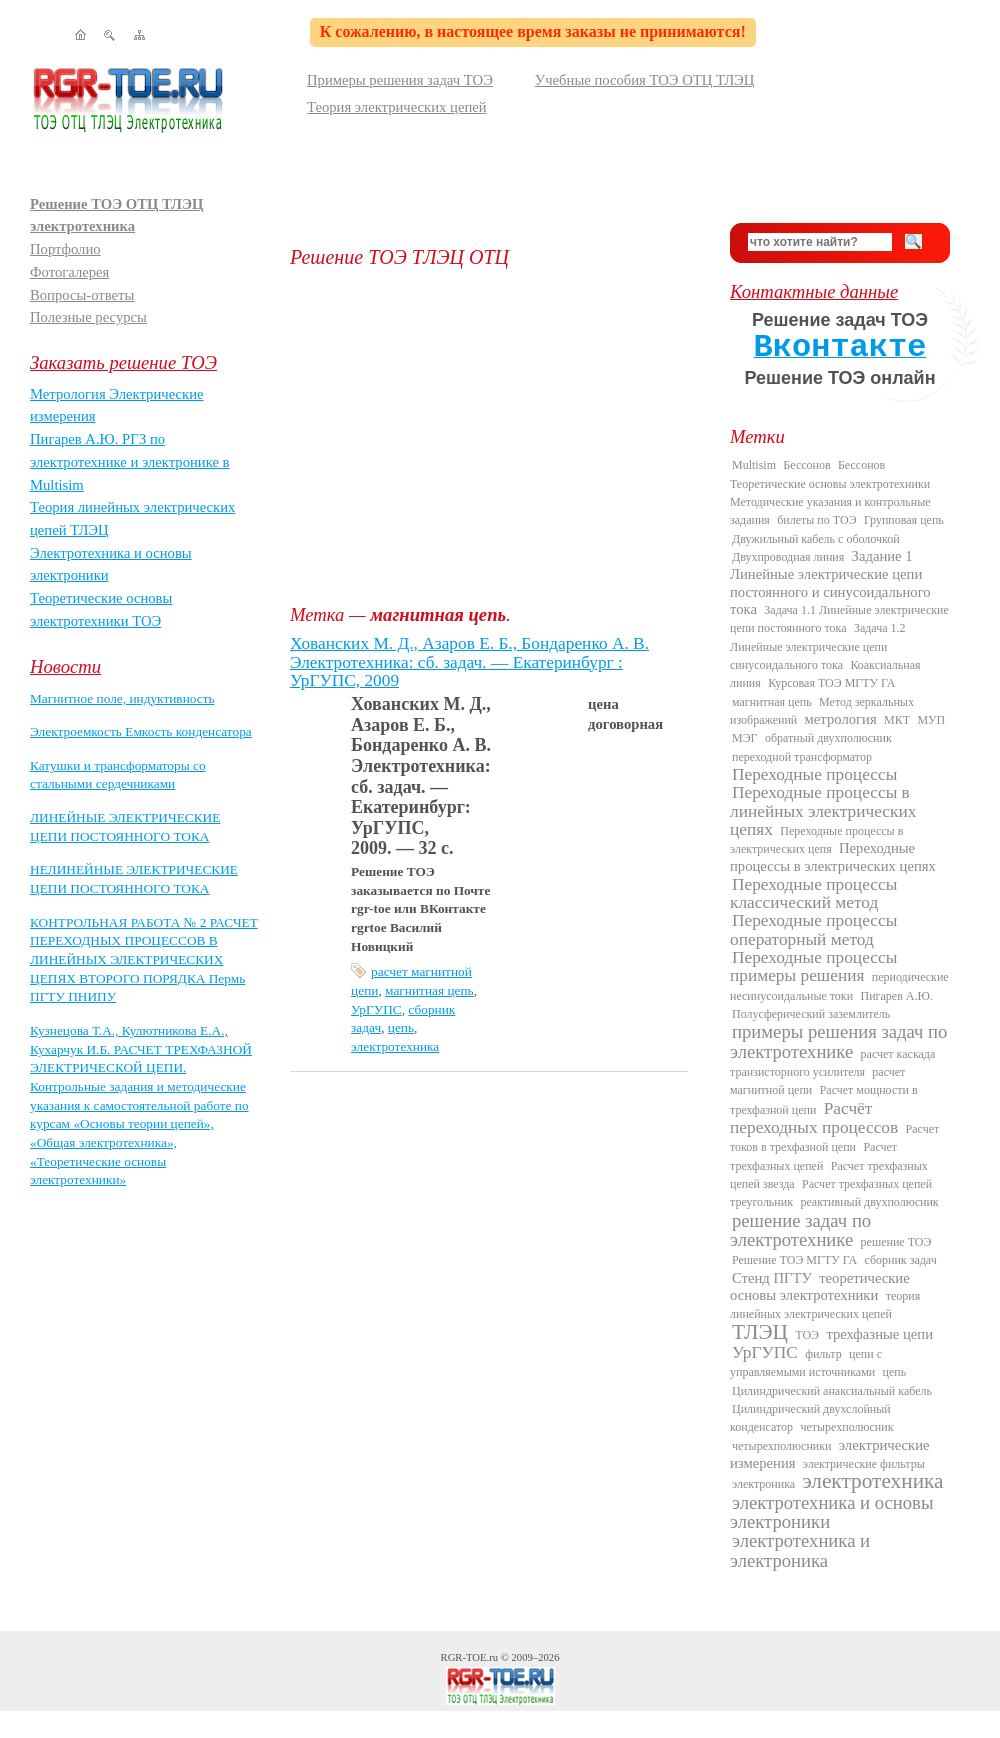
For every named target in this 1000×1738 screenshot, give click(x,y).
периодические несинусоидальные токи (839, 986)
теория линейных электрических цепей (825, 1305)
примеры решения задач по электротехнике (838, 1041)
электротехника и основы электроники (831, 1512)
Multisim (754, 465)
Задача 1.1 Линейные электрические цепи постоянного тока (839, 619)
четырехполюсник (846, 1427)
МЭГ (745, 738)
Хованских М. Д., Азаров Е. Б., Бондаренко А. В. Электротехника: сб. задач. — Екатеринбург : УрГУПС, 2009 (469, 662)
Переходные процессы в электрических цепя (816, 840)
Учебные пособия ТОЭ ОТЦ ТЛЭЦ (645, 80)
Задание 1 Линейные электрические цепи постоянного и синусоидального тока (830, 582)
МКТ (897, 720)
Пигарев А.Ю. (896, 996)
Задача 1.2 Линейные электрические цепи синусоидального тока (818, 646)
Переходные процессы (814, 774)
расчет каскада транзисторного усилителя (832, 1063)
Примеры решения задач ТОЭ (400, 80)
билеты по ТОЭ (816, 520)
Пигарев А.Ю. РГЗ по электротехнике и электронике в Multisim (130, 461)
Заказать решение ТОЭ (123, 362)
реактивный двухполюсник (869, 1202)
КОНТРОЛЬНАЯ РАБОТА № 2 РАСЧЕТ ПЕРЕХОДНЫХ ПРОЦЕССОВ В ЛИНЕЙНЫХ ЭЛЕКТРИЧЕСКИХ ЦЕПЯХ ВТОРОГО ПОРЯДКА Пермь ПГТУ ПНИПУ (144, 960)
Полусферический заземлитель (811, 1014)
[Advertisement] (495, 436)
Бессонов (806, 465)
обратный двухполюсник (828, 738)
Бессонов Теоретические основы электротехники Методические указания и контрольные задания (830, 492)
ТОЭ (807, 1335)
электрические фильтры (864, 1464)
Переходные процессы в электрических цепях (833, 857)
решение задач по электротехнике (800, 1230)
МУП (931, 720)
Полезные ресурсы (88, 317)
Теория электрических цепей (397, 107)
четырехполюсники (781, 1446)
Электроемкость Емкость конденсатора (141, 731)
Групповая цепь (904, 520)
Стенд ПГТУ (772, 1278)
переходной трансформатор (802, 757)
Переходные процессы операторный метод (813, 929)
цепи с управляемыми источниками (806, 1363)
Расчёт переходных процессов (814, 1118)
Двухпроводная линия (788, 557)
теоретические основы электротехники (820, 1286)
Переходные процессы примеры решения (813, 966)
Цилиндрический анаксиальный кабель (832, 1391)
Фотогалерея (69, 272)
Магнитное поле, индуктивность (122, 698)
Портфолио (65, 249)
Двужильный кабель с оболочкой (816, 539)
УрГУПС (376, 1009)
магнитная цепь (429, 990)
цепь (401, 1027)
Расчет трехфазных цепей (813, 1156)
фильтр (823, 1354)
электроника (763, 1484)
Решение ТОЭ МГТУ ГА (794, 1260)
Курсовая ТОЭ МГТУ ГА (831, 683)
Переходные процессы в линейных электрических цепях (823, 811)
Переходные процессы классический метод (813, 893)
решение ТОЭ (896, 1242)
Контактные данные (814, 291)
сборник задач (900, 1260)
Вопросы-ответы (82, 295)
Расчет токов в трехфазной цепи (834, 1138)
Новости (65, 666)
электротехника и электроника (800, 1550)
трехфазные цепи (879, 1334)
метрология (841, 719)
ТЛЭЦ (760, 1332)
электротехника (395, 1046)
